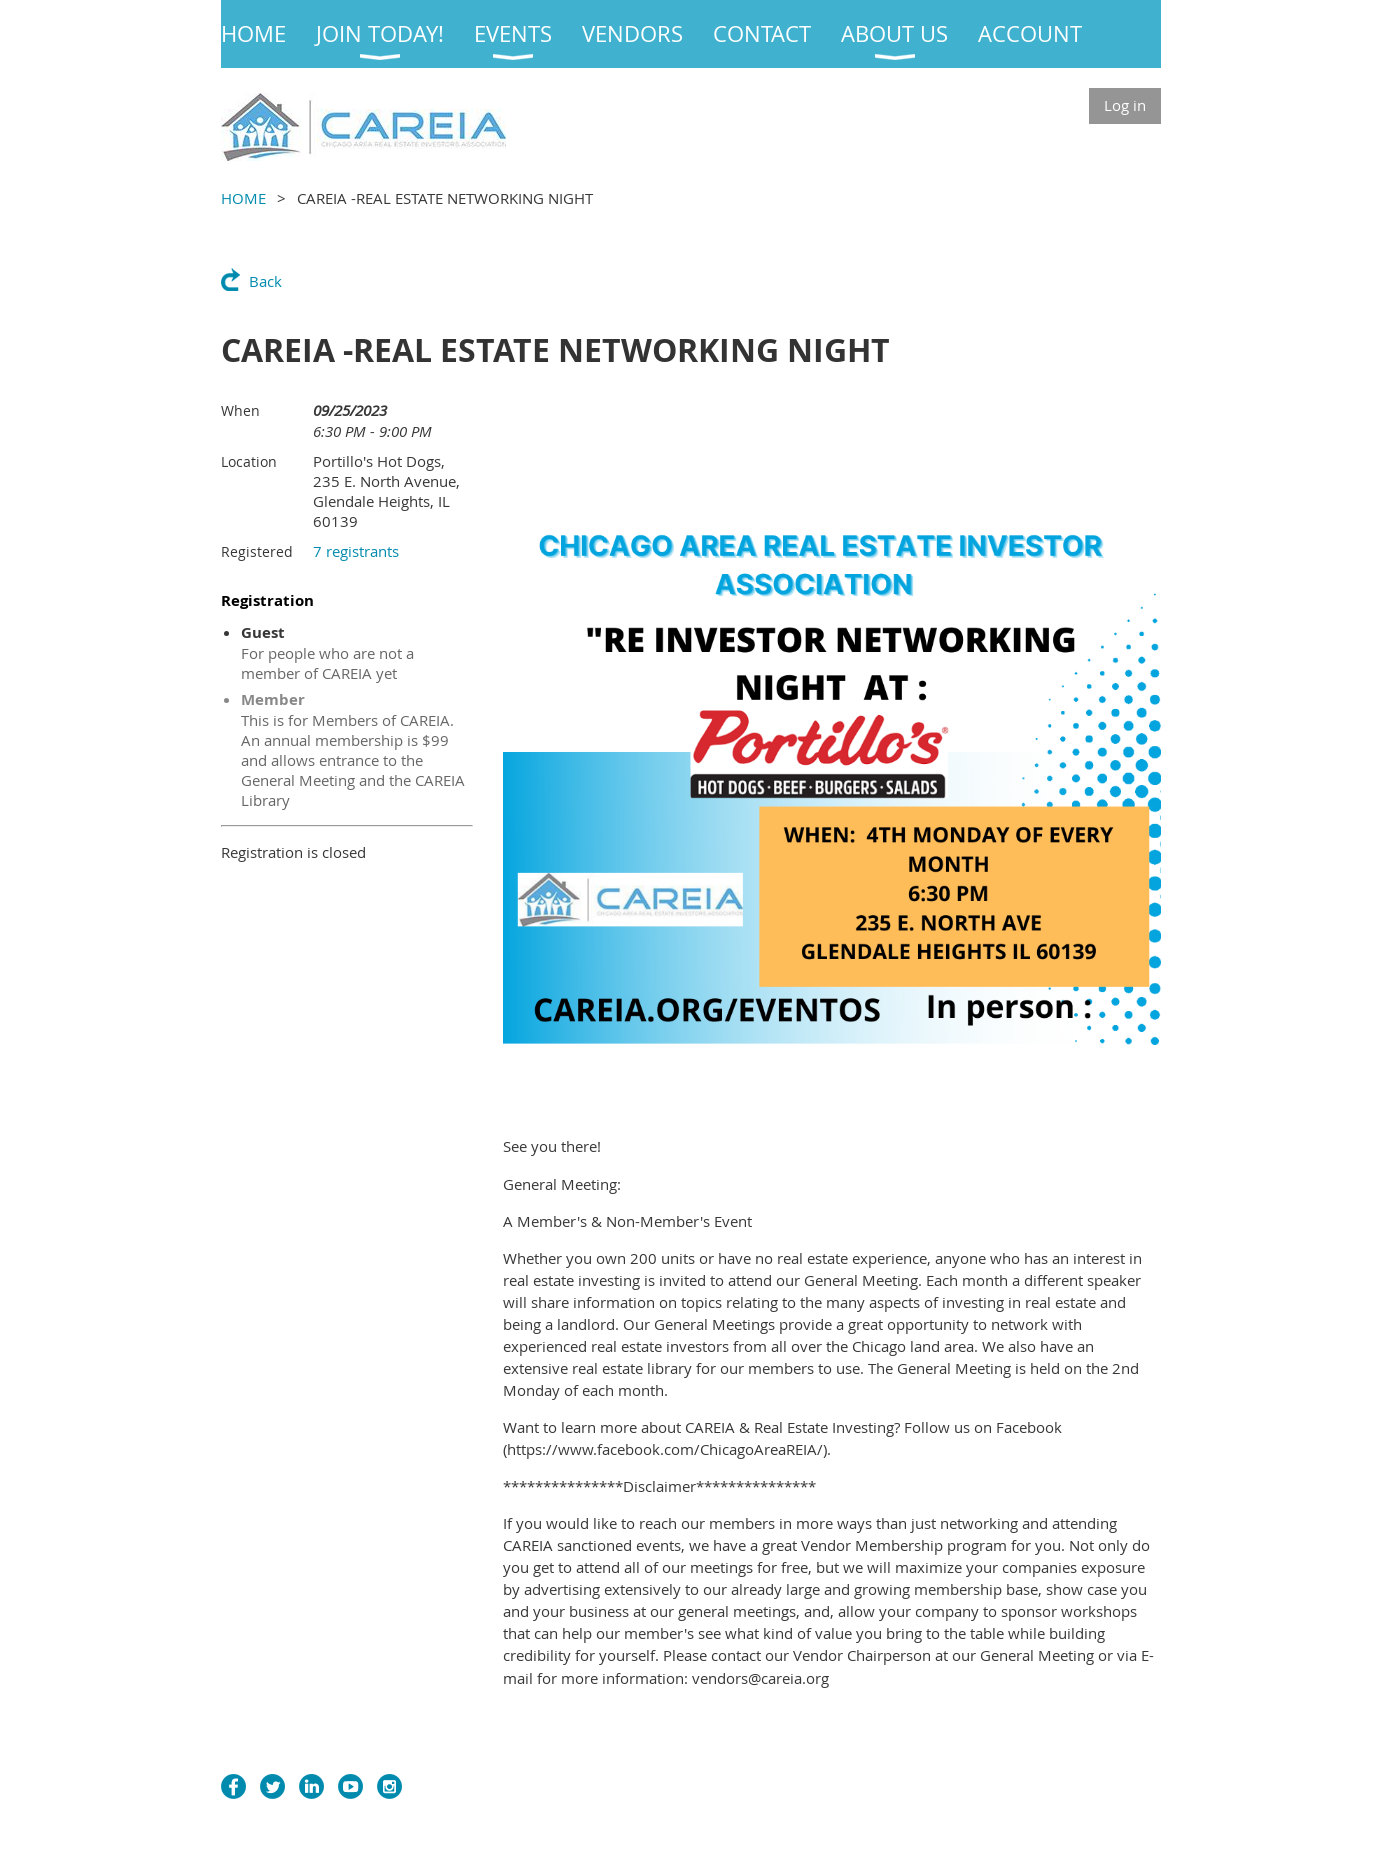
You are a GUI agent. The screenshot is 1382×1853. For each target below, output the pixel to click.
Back (265, 281)
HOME (243, 198)
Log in (1125, 105)
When (240, 410)
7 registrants (356, 551)
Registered (257, 551)
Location (249, 461)
